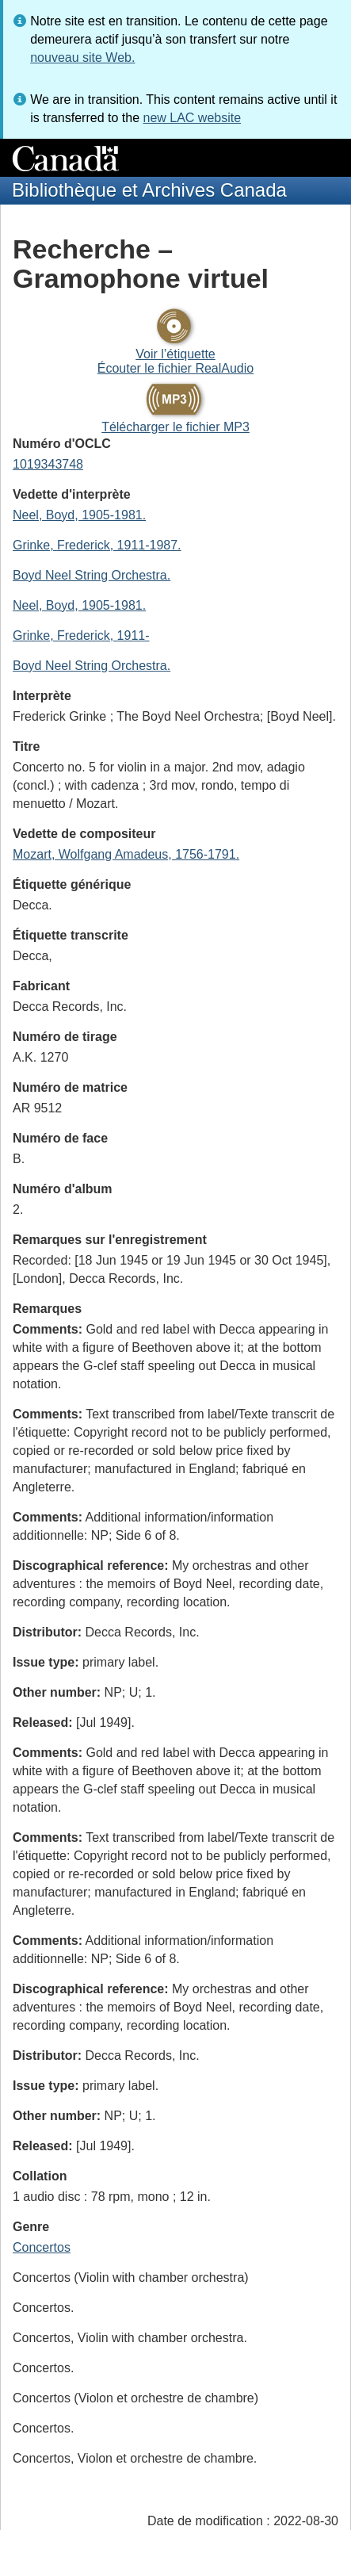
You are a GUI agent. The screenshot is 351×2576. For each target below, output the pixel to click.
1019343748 (48, 464)
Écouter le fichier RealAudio (175, 368)
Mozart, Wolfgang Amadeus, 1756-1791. (126, 854)
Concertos (42, 2247)
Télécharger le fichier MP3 (175, 427)
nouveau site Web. (82, 57)
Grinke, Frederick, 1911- (81, 635)
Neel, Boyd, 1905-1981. (79, 515)
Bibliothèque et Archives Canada (149, 190)
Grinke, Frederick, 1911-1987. (97, 545)
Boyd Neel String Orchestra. (91, 575)
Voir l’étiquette (175, 354)
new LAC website (192, 117)
